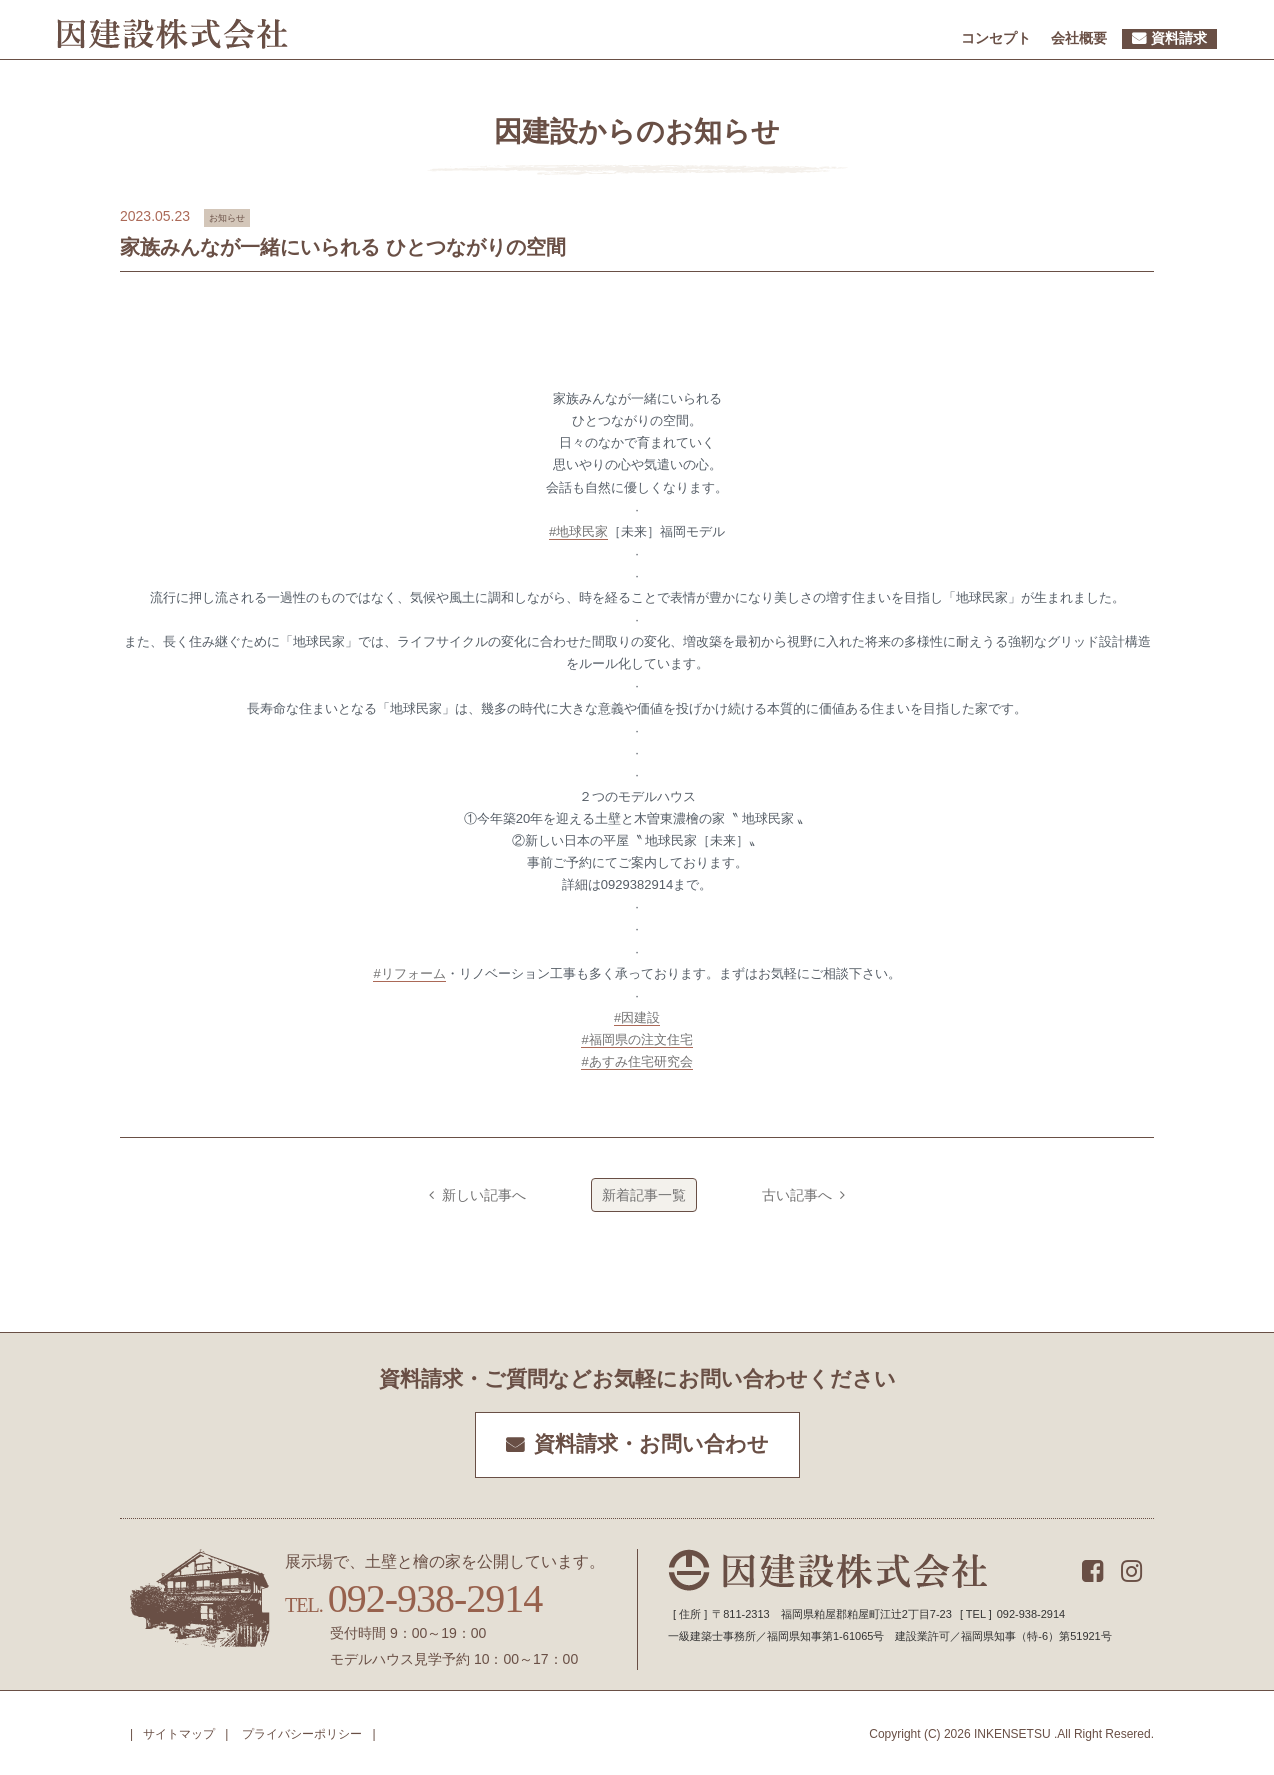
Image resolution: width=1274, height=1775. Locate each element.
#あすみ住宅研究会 (636, 1061)
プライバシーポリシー (302, 1734)
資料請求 (1179, 38)
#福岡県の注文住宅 (636, 1039)
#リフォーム (409, 973)
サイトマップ (179, 1734)
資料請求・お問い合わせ (651, 1444)
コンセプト (996, 38)
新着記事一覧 (644, 1195)
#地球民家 (578, 531)
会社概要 (1079, 38)
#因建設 (637, 1017)
